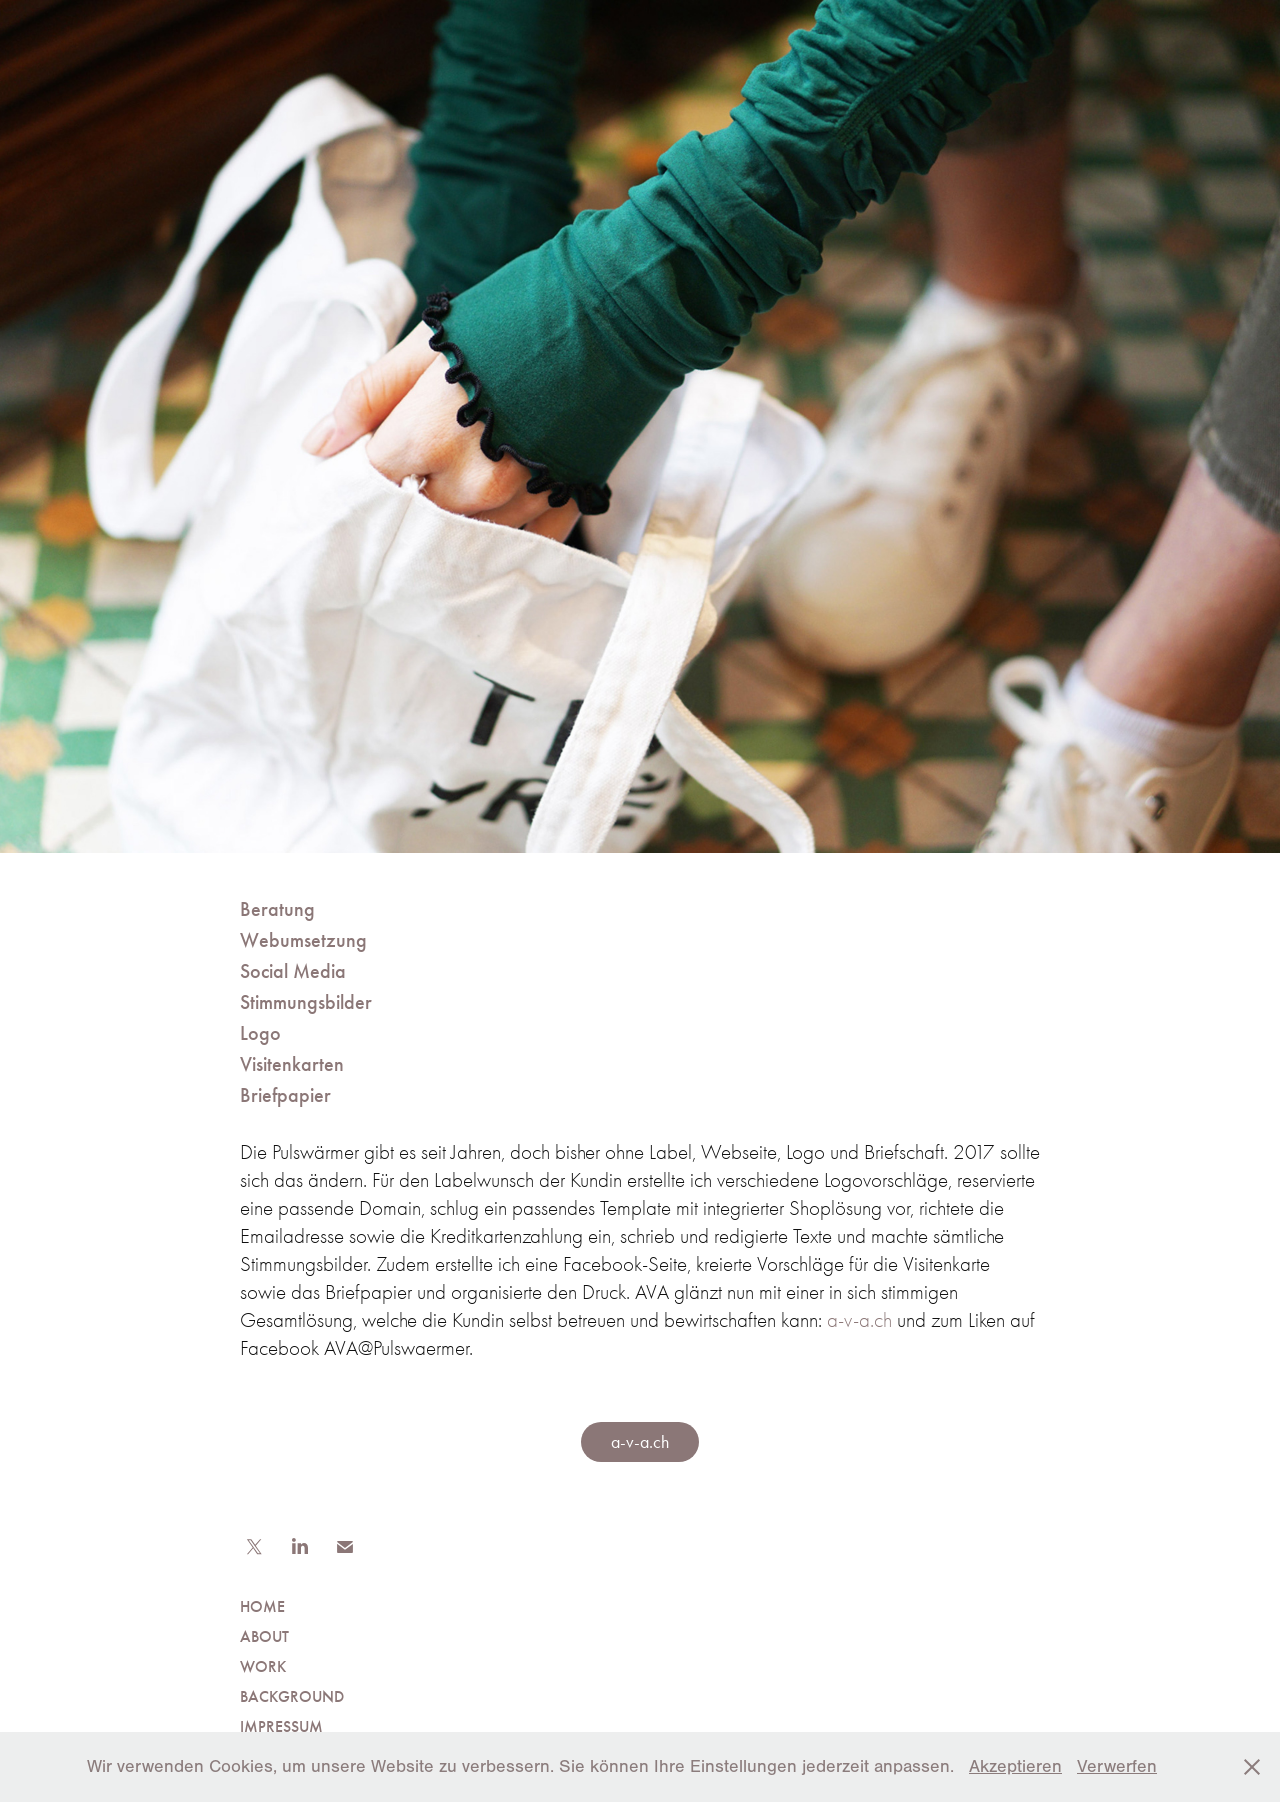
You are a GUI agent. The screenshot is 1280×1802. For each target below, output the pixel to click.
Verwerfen (1117, 1766)
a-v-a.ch (859, 1320)
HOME (262, 1606)
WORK (263, 1666)
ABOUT (264, 1636)
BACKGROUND (292, 1696)
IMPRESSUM (281, 1726)
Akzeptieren (1015, 1766)
